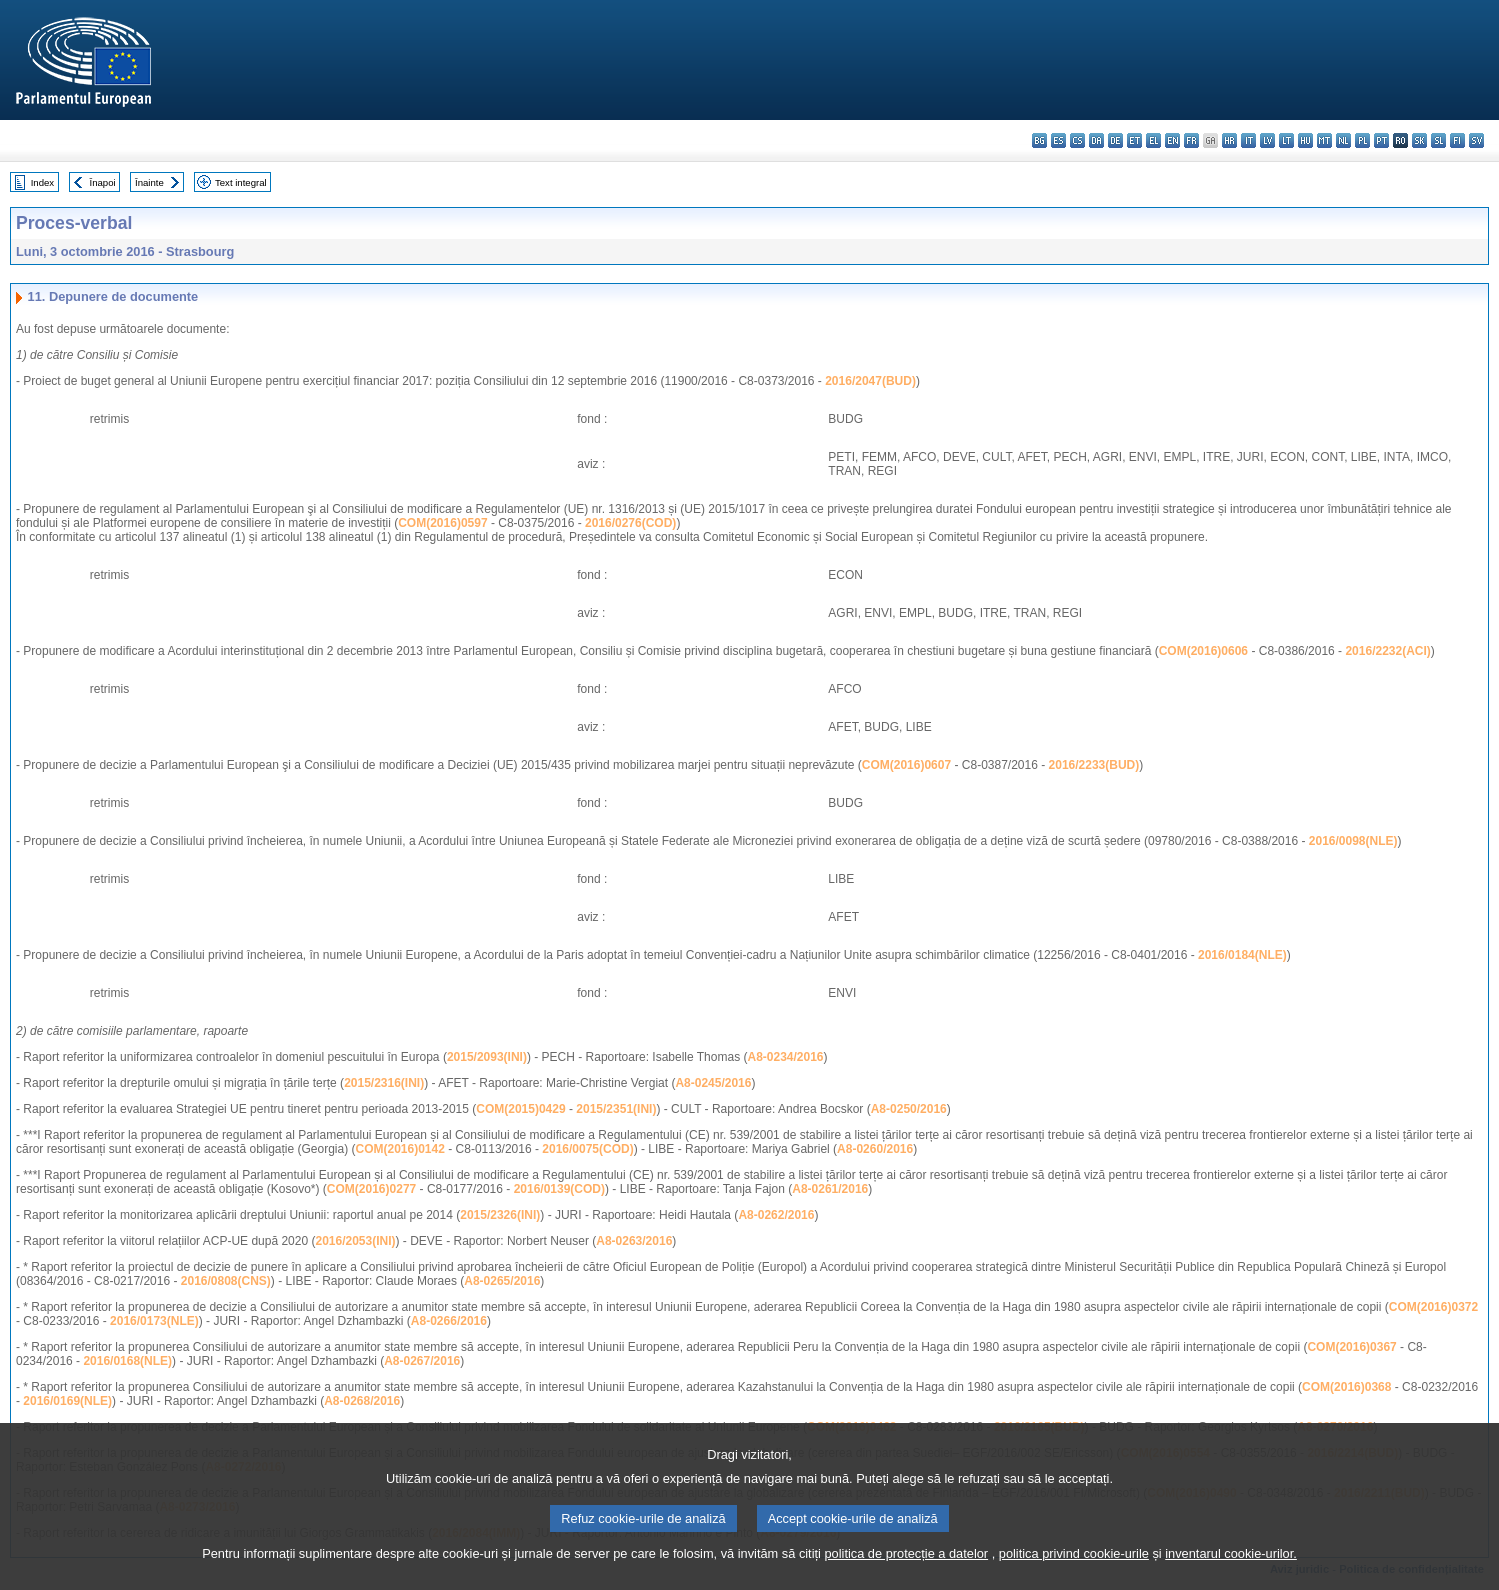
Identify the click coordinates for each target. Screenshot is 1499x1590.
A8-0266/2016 (449, 1321)
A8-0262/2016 (776, 1215)
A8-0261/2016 (830, 1189)
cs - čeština (1077, 140)
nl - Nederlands (1343, 140)
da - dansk (1096, 140)
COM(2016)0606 (1203, 651)
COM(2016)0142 (400, 1149)
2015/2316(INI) (384, 1083)
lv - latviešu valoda (1267, 140)
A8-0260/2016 (875, 1149)
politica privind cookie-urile (1074, 1577)
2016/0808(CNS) (226, 1281)
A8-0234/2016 (785, 1057)
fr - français (1191, 140)
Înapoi (103, 182)
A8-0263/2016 (634, 1241)
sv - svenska (1476, 140)
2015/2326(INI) (500, 1215)
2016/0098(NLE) (1353, 841)
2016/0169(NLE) (67, 1401)
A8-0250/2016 (909, 1109)
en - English (1172, 140)
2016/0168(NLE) (127, 1361)
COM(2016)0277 (371, 1189)
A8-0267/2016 (422, 1361)
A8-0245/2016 (713, 1083)
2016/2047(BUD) (870, 381)
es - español (1058, 140)
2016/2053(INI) (355, 1241)
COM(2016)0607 (906, 765)
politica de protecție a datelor (906, 1577)
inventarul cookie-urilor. (1231, 1577)
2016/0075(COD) (587, 1149)
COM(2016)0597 (442, 523)
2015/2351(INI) (616, 1109)
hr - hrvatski (1229, 140)
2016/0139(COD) (559, 1189)
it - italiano (1248, 140)
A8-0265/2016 (502, 1281)
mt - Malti (1324, 140)
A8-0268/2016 (362, 1401)
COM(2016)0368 (1346, 1387)
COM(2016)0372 (1433, 1307)
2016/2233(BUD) (1094, 765)
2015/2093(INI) (487, 1057)
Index (42, 182)
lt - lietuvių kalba (1286, 140)
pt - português (1381, 140)
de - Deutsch (1115, 140)
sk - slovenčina (1419, 140)
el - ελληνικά (1153, 140)
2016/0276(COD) (630, 523)
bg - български (1039, 140)
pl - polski (1362, 140)
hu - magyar (1305, 140)
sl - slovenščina (1438, 140)
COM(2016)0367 (1351, 1347)
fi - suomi (1457, 140)
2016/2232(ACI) (1387, 651)
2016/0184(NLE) (1242, 955)
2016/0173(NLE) (154, 1321)
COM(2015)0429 (520, 1109)
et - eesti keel (1134, 140)
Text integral (241, 182)
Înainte (149, 182)
